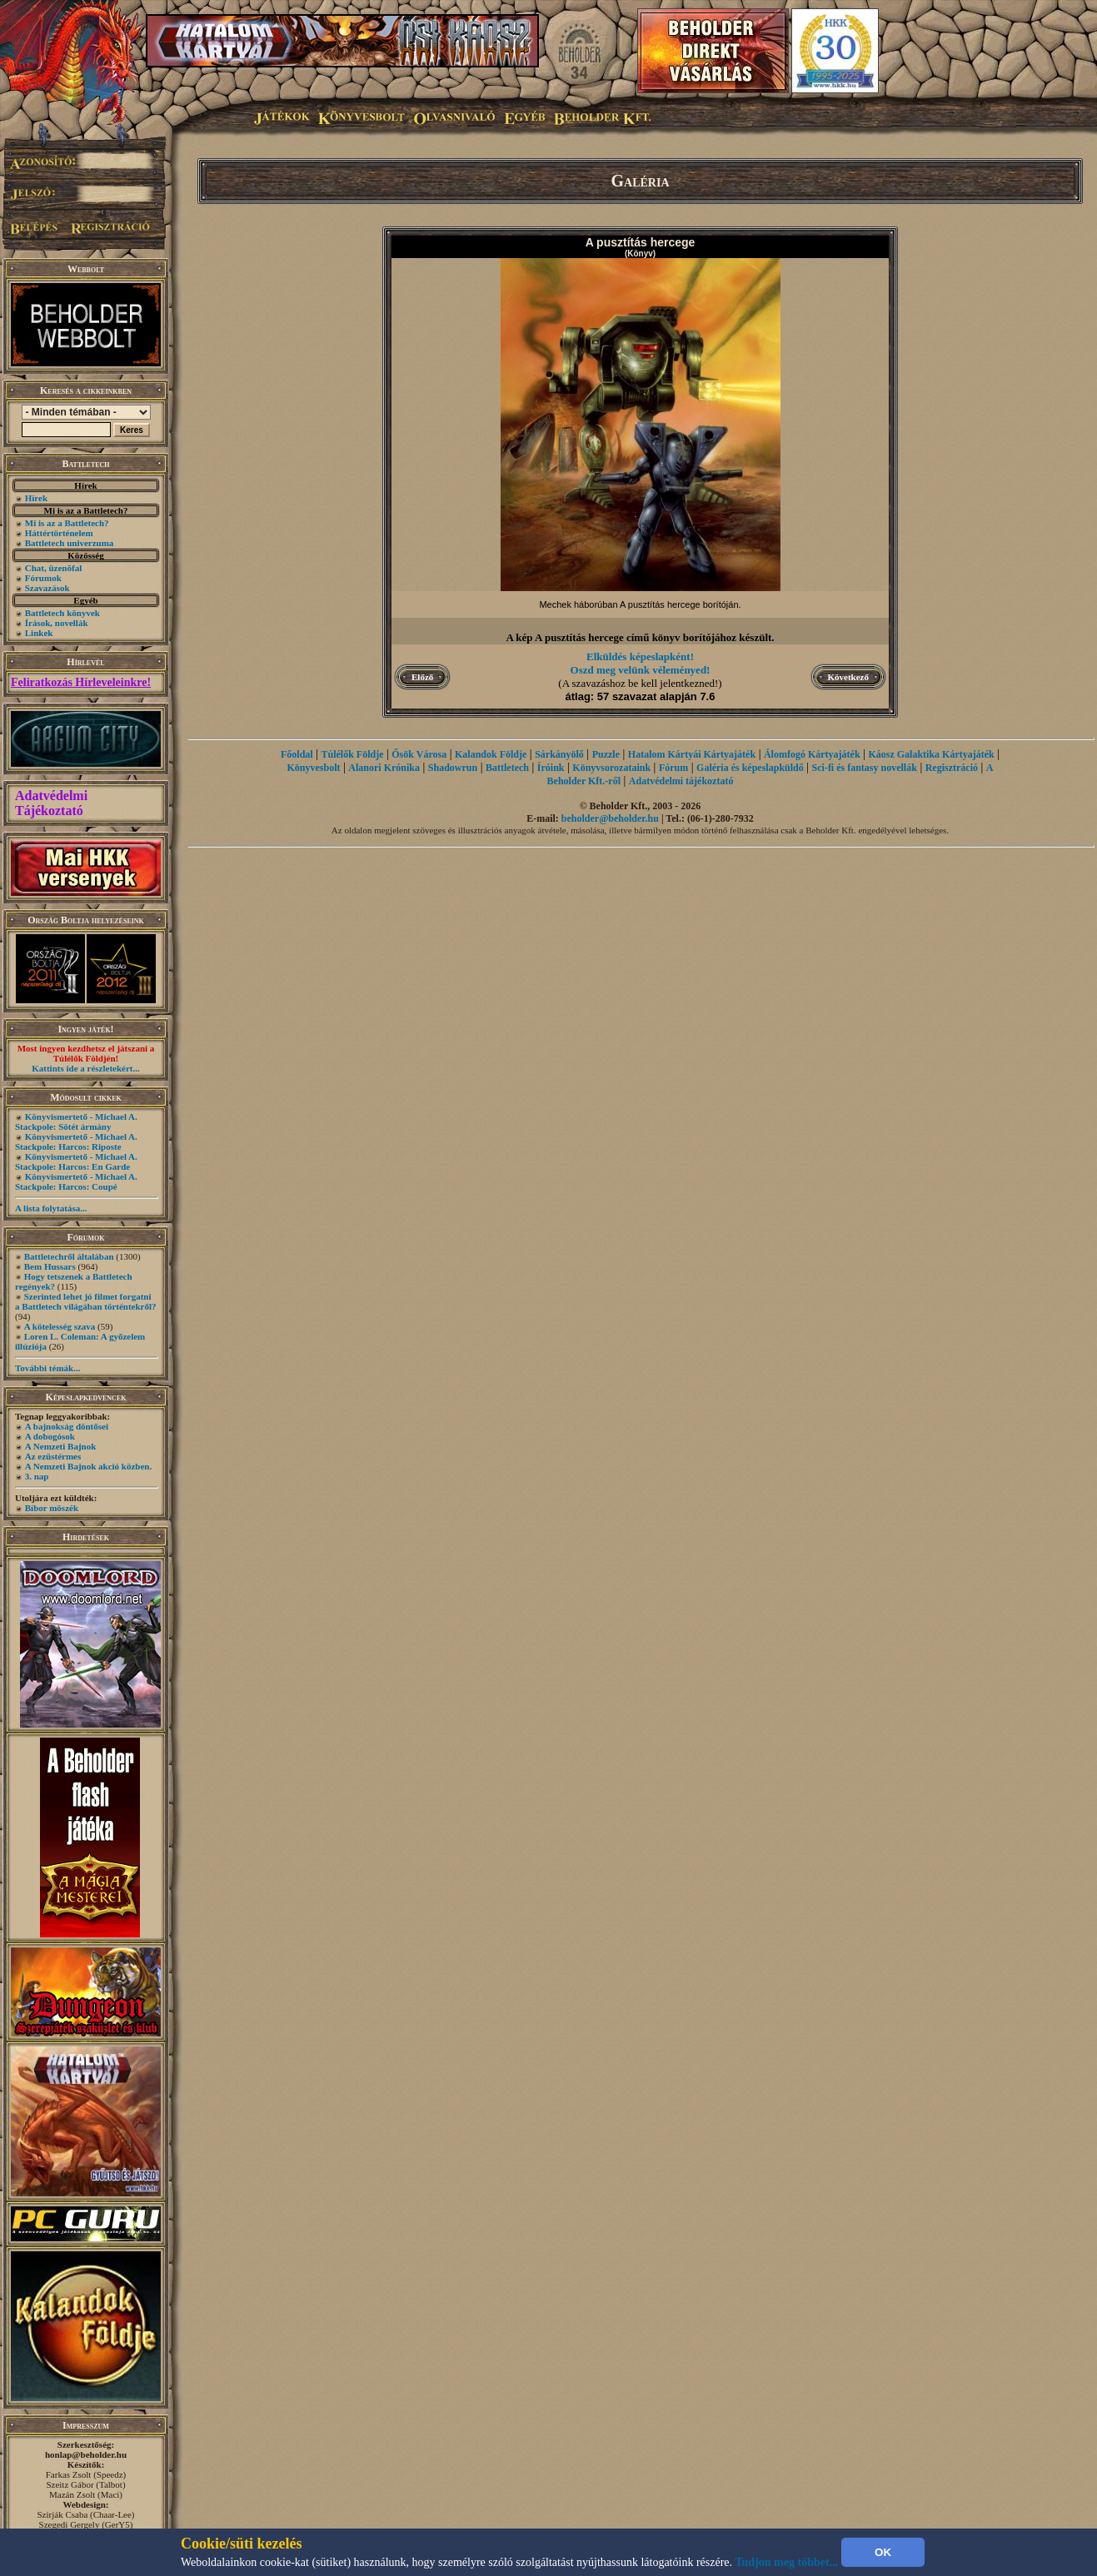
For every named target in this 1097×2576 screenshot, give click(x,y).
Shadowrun (452, 767)
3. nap (37, 1476)
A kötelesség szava (60, 1326)
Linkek (39, 633)
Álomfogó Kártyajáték (812, 754)
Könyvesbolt (313, 767)
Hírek (36, 498)
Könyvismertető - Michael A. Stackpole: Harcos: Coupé (76, 1181)
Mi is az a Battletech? (67, 523)
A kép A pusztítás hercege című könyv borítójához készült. (640, 637)
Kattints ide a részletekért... (86, 1068)
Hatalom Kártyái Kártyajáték (691, 754)
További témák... (47, 1368)
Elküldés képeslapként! (640, 656)
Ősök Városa (418, 754)
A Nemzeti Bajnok (61, 1446)
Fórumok (43, 578)
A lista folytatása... (51, 1208)
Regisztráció (951, 767)
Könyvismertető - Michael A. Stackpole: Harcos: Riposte (76, 1141)
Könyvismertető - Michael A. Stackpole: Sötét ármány (76, 1121)
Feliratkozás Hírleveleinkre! (81, 682)
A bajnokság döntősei (66, 1426)
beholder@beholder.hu (610, 818)
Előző (422, 677)
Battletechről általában (69, 1256)
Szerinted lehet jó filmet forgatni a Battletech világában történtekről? (86, 1301)
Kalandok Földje (490, 754)
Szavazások (47, 588)
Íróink (551, 767)
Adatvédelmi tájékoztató (681, 781)
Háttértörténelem (59, 533)
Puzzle (606, 754)
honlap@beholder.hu (86, 2454)
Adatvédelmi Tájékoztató (51, 803)
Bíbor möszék (51, 1508)
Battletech (507, 767)
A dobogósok (50, 1436)
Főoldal (297, 754)
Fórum (673, 767)
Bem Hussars (50, 1266)
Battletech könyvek (62, 613)
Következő (848, 677)
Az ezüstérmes (53, 1456)
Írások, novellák (56, 623)
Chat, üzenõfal (53, 568)
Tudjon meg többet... (787, 2562)
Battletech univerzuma (69, 543)
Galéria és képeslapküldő (750, 767)
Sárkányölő (559, 754)
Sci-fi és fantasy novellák (864, 767)
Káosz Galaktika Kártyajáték (931, 754)
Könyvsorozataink (611, 767)
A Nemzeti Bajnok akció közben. (88, 1466)
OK (883, 2552)
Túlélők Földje (352, 754)
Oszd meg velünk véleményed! (641, 670)
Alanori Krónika (384, 767)
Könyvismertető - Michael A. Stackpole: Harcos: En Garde (76, 1161)
